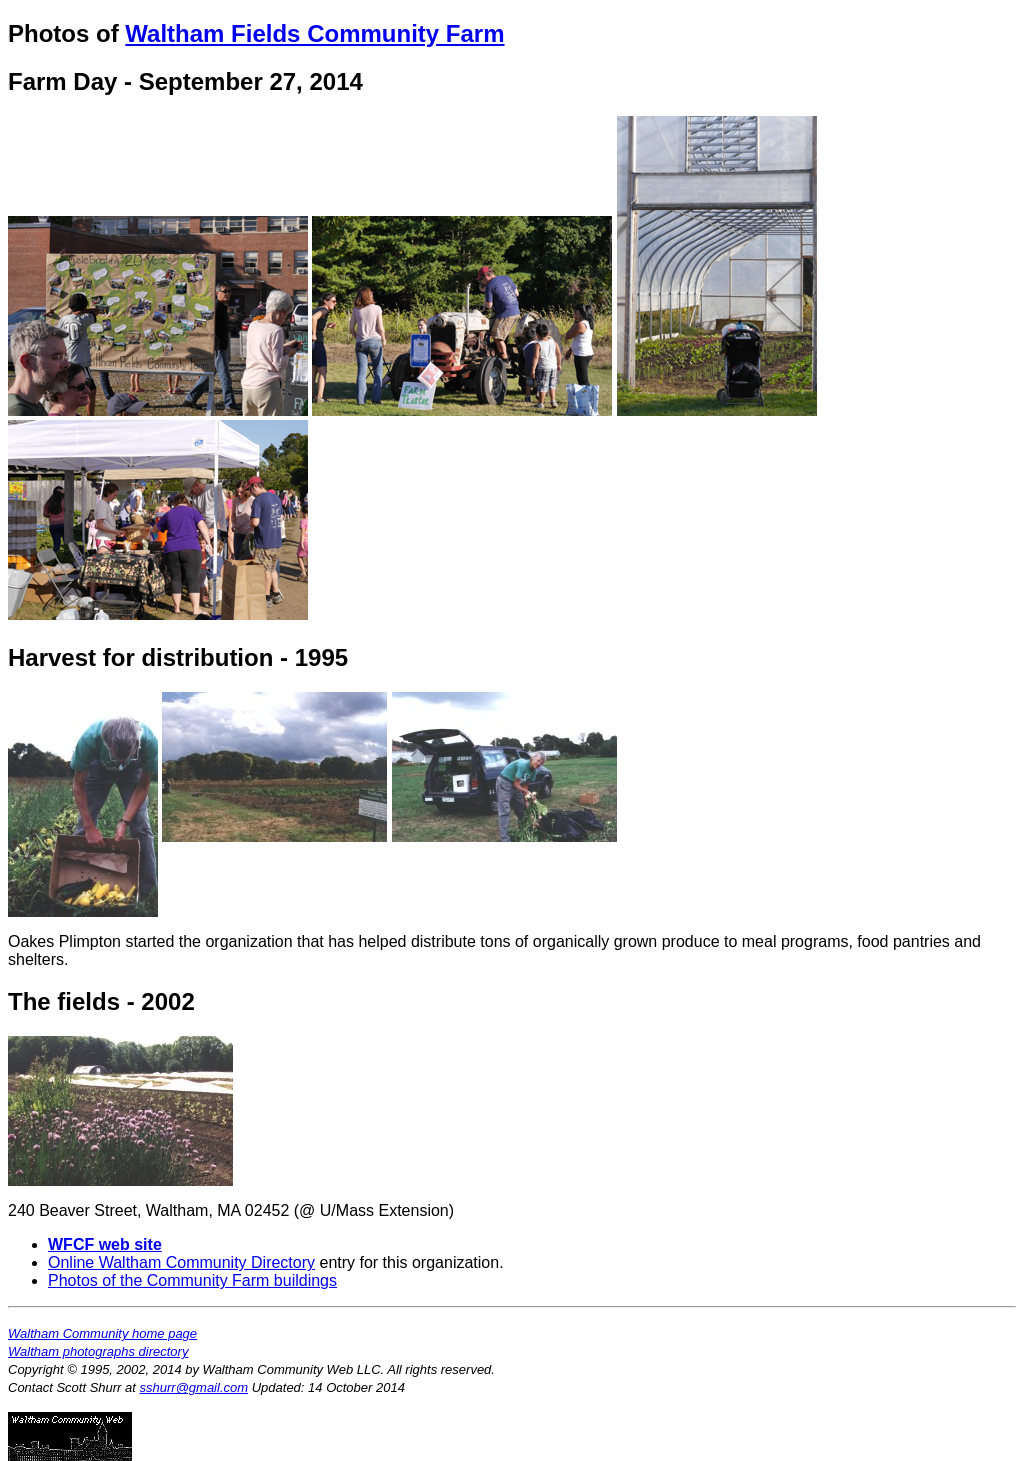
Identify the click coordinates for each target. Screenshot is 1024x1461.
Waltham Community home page (102, 1333)
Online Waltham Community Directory (181, 1262)
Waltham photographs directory (98, 1351)
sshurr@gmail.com (194, 1387)
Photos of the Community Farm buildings (192, 1280)
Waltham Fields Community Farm (314, 33)
